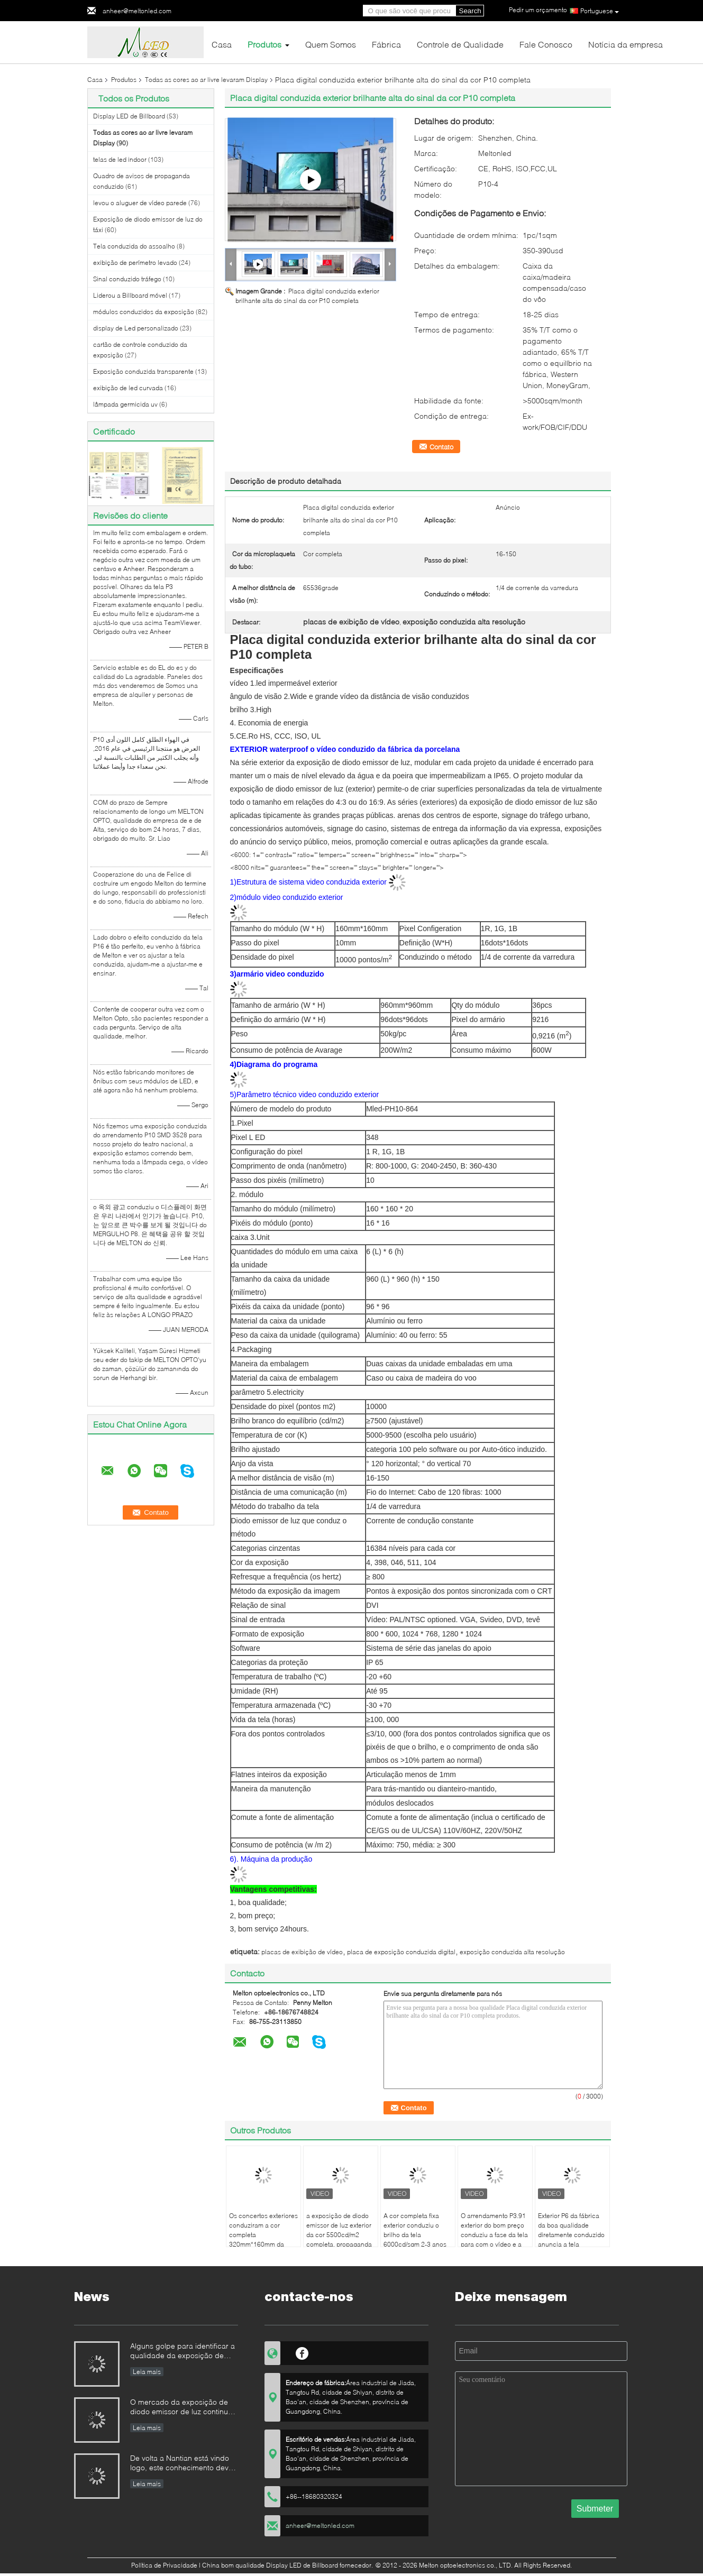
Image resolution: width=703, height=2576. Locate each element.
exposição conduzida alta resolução (512, 1952)
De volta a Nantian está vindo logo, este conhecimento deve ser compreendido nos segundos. (181, 2463)
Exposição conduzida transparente (143, 371)
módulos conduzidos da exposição (143, 312)
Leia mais (147, 2372)
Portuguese (599, 11)
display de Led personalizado (135, 328)
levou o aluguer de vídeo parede (140, 203)
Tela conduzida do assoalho (134, 246)
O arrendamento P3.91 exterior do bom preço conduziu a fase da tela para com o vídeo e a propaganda (494, 2235)
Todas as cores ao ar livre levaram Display (206, 80)
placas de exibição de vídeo (302, 1952)
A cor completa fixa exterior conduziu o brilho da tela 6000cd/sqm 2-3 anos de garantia (415, 2235)
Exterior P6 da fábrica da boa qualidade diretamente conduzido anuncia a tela (571, 2230)
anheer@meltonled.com (137, 11)
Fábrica (386, 44)
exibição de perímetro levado (135, 262)
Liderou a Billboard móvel (130, 295)
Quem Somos (330, 44)
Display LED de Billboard (129, 116)
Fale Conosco (545, 44)
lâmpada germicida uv (125, 404)
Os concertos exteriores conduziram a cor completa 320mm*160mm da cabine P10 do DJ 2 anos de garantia (263, 2239)
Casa (222, 44)
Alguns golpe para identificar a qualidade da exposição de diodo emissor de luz (182, 2351)
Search (470, 11)
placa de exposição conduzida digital (401, 1952)
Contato (441, 447)
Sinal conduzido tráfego (127, 279)
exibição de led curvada (128, 388)
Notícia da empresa (625, 44)
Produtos (264, 44)
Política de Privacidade (164, 2565)
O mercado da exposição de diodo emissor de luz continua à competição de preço (181, 2407)
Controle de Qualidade (460, 44)
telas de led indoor (120, 159)
